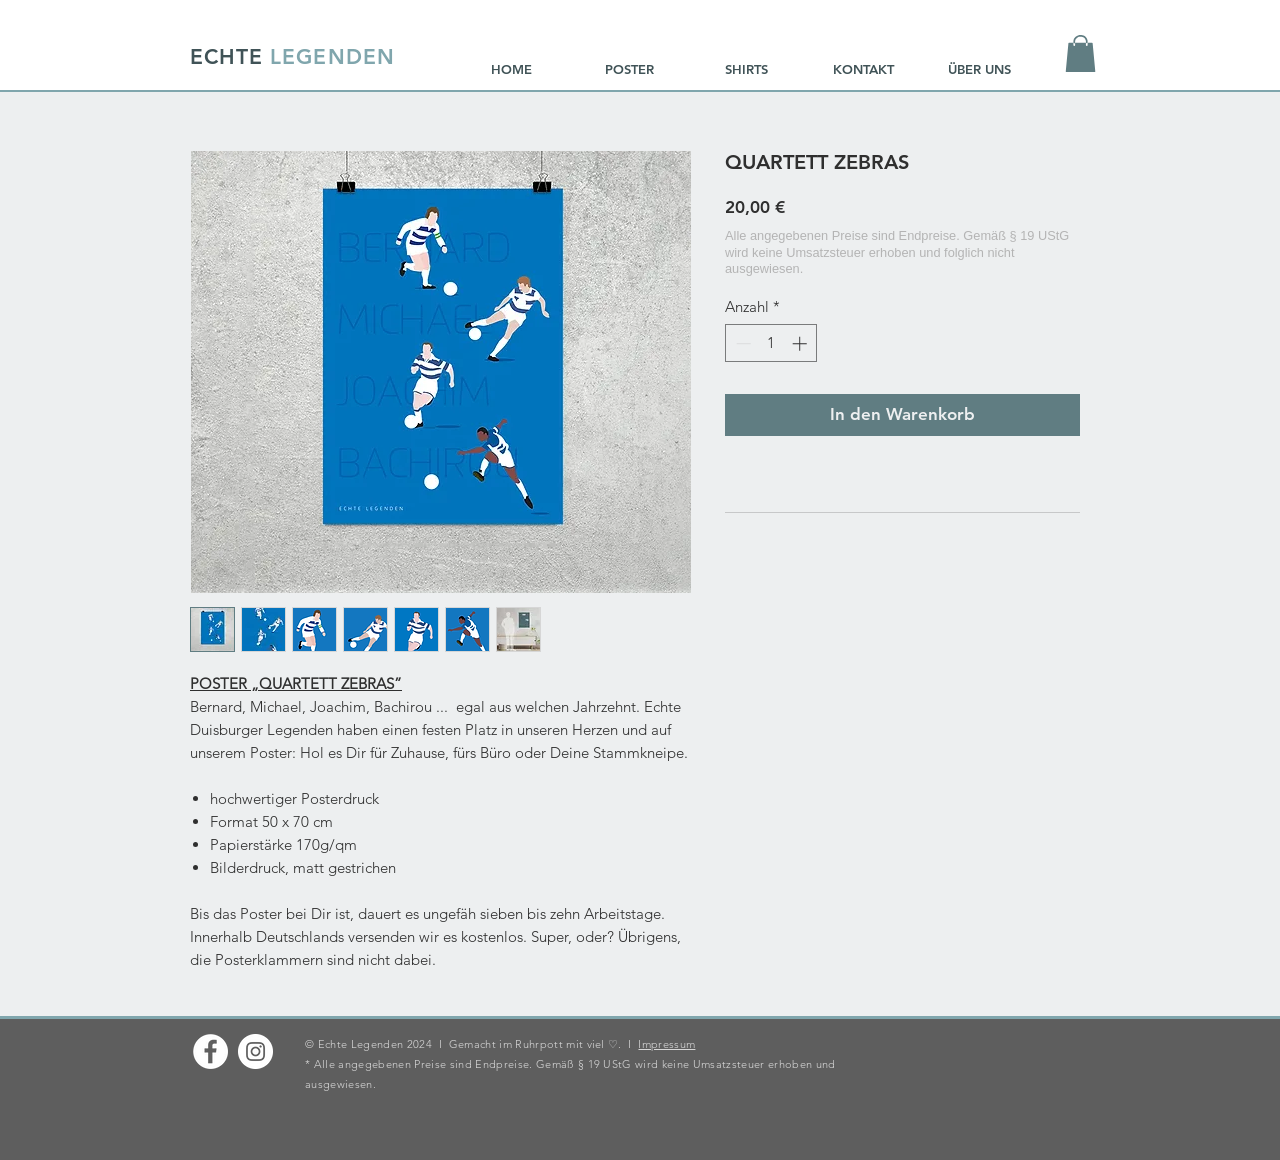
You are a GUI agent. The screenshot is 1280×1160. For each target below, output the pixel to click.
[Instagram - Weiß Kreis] (255, 1051)
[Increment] (801, 343)
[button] (1080, 53)
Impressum (666, 1044)
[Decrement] (741, 343)
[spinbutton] (771, 343)
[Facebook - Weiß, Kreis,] (210, 1051)
